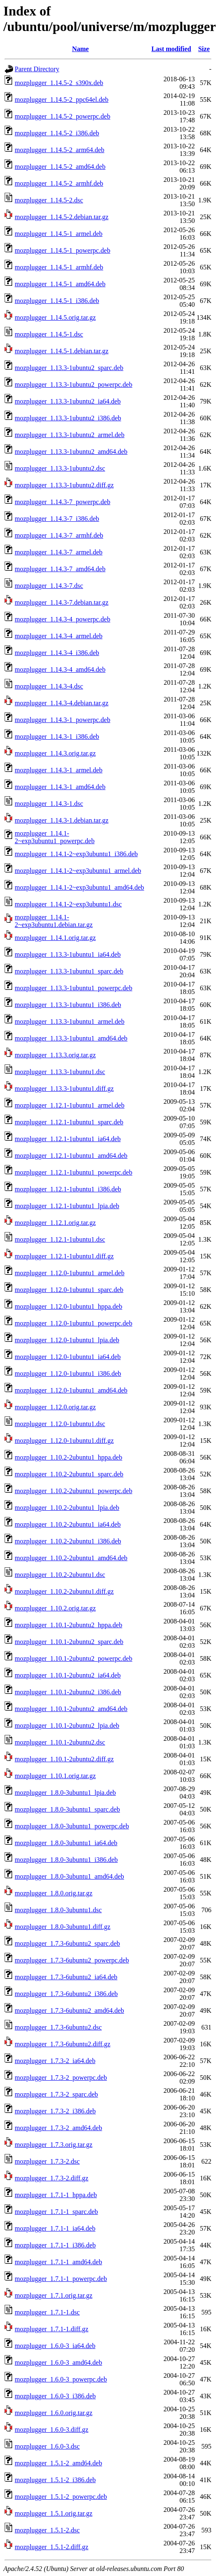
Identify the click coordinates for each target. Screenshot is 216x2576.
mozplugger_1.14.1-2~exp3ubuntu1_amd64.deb (79, 887)
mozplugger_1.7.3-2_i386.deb (55, 2111)
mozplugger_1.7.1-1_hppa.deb (56, 2194)
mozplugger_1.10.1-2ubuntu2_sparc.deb (69, 1641)
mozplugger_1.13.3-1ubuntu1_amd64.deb (71, 1038)
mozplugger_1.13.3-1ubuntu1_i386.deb (68, 1004)
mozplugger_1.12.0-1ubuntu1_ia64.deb (68, 1356)
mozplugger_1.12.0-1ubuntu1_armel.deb (70, 1272)
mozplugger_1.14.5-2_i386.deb (57, 133)
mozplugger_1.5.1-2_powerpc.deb (61, 2496)
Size (204, 48)
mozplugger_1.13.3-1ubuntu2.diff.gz (64, 485)
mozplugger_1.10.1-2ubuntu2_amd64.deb (71, 1708)
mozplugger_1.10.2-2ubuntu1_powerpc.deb (73, 1490)
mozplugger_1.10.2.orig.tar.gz (55, 1608)
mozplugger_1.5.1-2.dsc (47, 2530)
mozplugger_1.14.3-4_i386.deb (57, 652)
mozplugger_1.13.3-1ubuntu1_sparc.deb (69, 971)
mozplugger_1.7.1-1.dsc (47, 2312)
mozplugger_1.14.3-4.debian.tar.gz (62, 703)
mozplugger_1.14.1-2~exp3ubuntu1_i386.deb (76, 853)
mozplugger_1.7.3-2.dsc (47, 2161)
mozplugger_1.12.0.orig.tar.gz (55, 1407)
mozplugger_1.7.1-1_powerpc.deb (61, 2278)
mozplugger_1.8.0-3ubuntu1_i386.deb (66, 1859)
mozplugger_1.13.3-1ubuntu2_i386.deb (68, 418)
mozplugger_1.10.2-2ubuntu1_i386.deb (68, 1541)
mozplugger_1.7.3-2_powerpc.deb (61, 2077)
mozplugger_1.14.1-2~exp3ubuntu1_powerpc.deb (54, 837)
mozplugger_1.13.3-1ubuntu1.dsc (60, 1071)
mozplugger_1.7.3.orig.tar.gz (53, 2144)
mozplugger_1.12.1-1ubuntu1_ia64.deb (68, 1138)
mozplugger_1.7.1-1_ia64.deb (55, 2228)
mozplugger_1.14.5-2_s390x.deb (59, 82)
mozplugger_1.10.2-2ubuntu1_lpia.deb (67, 1507)
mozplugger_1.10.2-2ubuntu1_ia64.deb (68, 1524)
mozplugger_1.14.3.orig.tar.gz (55, 753)
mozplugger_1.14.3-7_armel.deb (58, 552)
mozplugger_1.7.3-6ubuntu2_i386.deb (66, 1993)
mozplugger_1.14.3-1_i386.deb (57, 736)
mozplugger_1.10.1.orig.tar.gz (55, 1775)
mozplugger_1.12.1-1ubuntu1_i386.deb (68, 1189)
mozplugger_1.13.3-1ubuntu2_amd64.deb (71, 451)
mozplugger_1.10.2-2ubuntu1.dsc (60, 1574)
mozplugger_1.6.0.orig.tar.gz (53, 2412)
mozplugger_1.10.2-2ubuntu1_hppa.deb (68, 1457)
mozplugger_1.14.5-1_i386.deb (57, 300)
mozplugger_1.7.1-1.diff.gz (51, 2329)
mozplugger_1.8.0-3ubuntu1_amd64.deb (69, 1876)
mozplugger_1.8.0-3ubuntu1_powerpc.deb (72, 1826)
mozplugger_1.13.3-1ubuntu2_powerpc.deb (73, 384)
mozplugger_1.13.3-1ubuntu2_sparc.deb (69, 367)
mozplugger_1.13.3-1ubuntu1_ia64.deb (68, 954)
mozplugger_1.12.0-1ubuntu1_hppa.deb (68, 1306)
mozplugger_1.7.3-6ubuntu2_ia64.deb (66, 1977)
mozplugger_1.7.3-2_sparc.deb (56, 2094)
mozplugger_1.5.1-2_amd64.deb (58, 2463)
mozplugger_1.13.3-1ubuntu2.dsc (60, 468)
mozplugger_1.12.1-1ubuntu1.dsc (60, 1239)
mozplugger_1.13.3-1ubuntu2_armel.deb (70, 434)
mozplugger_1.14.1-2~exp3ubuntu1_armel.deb (78, 870)
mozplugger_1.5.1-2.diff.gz (51, 2546)
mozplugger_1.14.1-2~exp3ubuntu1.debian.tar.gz (54, 921)
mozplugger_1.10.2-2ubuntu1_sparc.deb (69, 1474)
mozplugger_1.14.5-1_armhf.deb (59, 267)
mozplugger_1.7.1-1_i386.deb (55, 2245)
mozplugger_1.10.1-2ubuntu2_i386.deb (68, 1692)
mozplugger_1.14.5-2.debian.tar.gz (62, 216)
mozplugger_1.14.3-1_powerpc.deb (62, 719)
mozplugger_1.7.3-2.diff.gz (51, 2178)
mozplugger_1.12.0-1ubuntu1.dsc (60, 1423)
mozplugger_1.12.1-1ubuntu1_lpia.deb (67, 1205)
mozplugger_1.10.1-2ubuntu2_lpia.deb (67, 1725)
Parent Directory (37, 68)
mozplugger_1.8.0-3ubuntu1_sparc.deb (67, 1809)
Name (80, 48)
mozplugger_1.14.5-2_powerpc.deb (62, 116)
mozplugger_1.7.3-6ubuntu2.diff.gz (62, 2044)
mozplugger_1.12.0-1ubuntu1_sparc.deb (69, 1289)
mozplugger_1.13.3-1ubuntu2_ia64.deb (68, 401)
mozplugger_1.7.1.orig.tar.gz (53, 2295)
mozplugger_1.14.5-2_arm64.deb (59, 149)
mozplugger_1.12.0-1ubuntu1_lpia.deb (67, 1340)
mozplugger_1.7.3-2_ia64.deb (55, 2060)
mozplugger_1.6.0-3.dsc (47, 2446)
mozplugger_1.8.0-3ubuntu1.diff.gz (62, 1926)
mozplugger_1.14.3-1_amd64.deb (60, 786)
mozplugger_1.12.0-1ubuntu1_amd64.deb (71, 1390)
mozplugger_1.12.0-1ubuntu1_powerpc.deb (73, 1323)
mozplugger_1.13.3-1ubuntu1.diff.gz (64, 1088)
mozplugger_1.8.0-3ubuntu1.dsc (58, 1909)
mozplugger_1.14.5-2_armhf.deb (59, 183)
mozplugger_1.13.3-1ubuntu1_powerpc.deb (73, 988)
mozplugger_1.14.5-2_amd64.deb (60, 166)
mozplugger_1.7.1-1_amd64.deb (58, 2261)
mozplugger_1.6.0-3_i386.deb (55, 2396)
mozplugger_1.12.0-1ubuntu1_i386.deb (68, 1373)
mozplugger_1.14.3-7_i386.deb (57, 518)
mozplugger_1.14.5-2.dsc (49, 200)
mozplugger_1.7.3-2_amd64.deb (58, 2127)
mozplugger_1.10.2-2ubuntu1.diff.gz (64, 1591)
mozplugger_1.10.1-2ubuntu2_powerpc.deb (73, 1658)
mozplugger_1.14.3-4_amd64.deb (60, 669)
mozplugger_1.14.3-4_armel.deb (58, 635)
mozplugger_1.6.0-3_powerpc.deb (61, 2379)
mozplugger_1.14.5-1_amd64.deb (60, 283)
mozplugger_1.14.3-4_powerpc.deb (62, 619)
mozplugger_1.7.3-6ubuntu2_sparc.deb (67, 1943)
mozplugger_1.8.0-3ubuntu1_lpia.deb (65, 1792)
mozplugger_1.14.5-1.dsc (49, 334)
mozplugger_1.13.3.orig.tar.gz (55, 1055)
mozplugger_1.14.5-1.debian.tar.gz (62, 351)
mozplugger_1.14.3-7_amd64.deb (60, 568)
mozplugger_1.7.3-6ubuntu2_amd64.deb (69, 2010)
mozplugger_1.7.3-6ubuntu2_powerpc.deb (72, 1960)
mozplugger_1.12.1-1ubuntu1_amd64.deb (71, 1155)
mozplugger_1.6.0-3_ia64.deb (55, 2345)
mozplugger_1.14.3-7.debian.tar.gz (62, 602)
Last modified (171, 48)
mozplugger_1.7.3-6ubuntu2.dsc (58, 2027)
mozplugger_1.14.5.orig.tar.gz (55, 317)
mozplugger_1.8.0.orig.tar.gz (53, 1893)
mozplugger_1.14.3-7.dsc (49, 585)
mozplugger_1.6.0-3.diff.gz (51, 2429)
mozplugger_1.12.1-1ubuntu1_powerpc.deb (73, 1172)
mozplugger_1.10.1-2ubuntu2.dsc (60, 1742)
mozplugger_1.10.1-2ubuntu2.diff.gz (64, 1759)
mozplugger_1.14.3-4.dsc (49, 686)
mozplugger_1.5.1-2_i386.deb (55, 2479)
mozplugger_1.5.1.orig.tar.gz (53, 2513)
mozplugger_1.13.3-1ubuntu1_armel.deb (70, 1021)
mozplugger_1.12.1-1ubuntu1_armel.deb (70, 1105)
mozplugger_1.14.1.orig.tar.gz (55, 937)
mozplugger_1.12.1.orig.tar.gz (55, 1222)
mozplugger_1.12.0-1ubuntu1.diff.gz (64, 1440)
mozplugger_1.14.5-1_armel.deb (58, 233)
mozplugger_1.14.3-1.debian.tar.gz (62, 820)
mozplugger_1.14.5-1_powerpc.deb (62, 250)
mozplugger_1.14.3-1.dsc (49, 803)
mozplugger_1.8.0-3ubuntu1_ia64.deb (66, 1842)
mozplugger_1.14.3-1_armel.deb (58, 770)
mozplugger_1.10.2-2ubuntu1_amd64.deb (71, 1557)
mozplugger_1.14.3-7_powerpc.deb (62, 501)
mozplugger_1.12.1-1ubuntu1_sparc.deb (69, 1122)
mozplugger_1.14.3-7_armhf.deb (59, 535)
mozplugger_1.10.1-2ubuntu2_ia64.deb (68, 1675)
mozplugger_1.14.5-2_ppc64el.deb (62, 99)
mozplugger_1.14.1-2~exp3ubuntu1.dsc (68, 904)
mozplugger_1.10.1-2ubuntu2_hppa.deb (68, 1624)
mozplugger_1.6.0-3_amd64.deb (58, 2362)
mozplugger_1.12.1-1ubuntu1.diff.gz (64, 1256)
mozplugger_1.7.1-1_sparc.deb (56, 2211)
